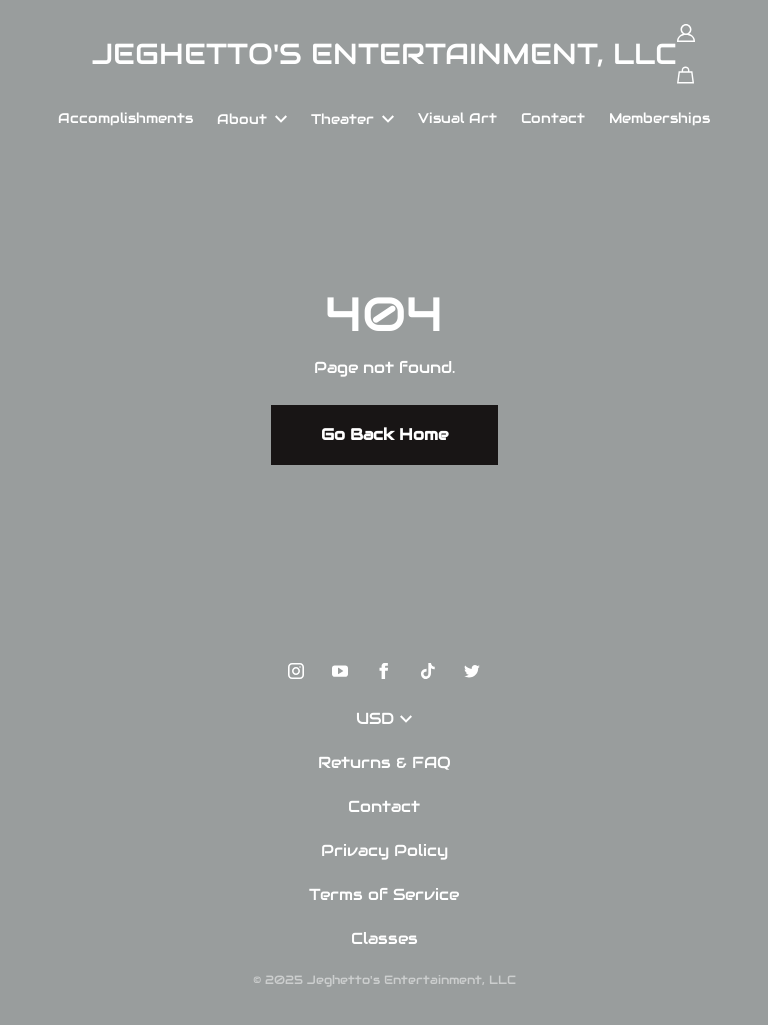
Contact (553, 118)
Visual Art (457, 118)
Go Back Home (384, 434)
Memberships (659, 118)
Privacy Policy (384, 850)
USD (384, 718)
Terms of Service (384, 894)
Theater (352, 119)
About (252, 119)
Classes (384, 938)
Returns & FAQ (384, 762)
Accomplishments (125, 118)
